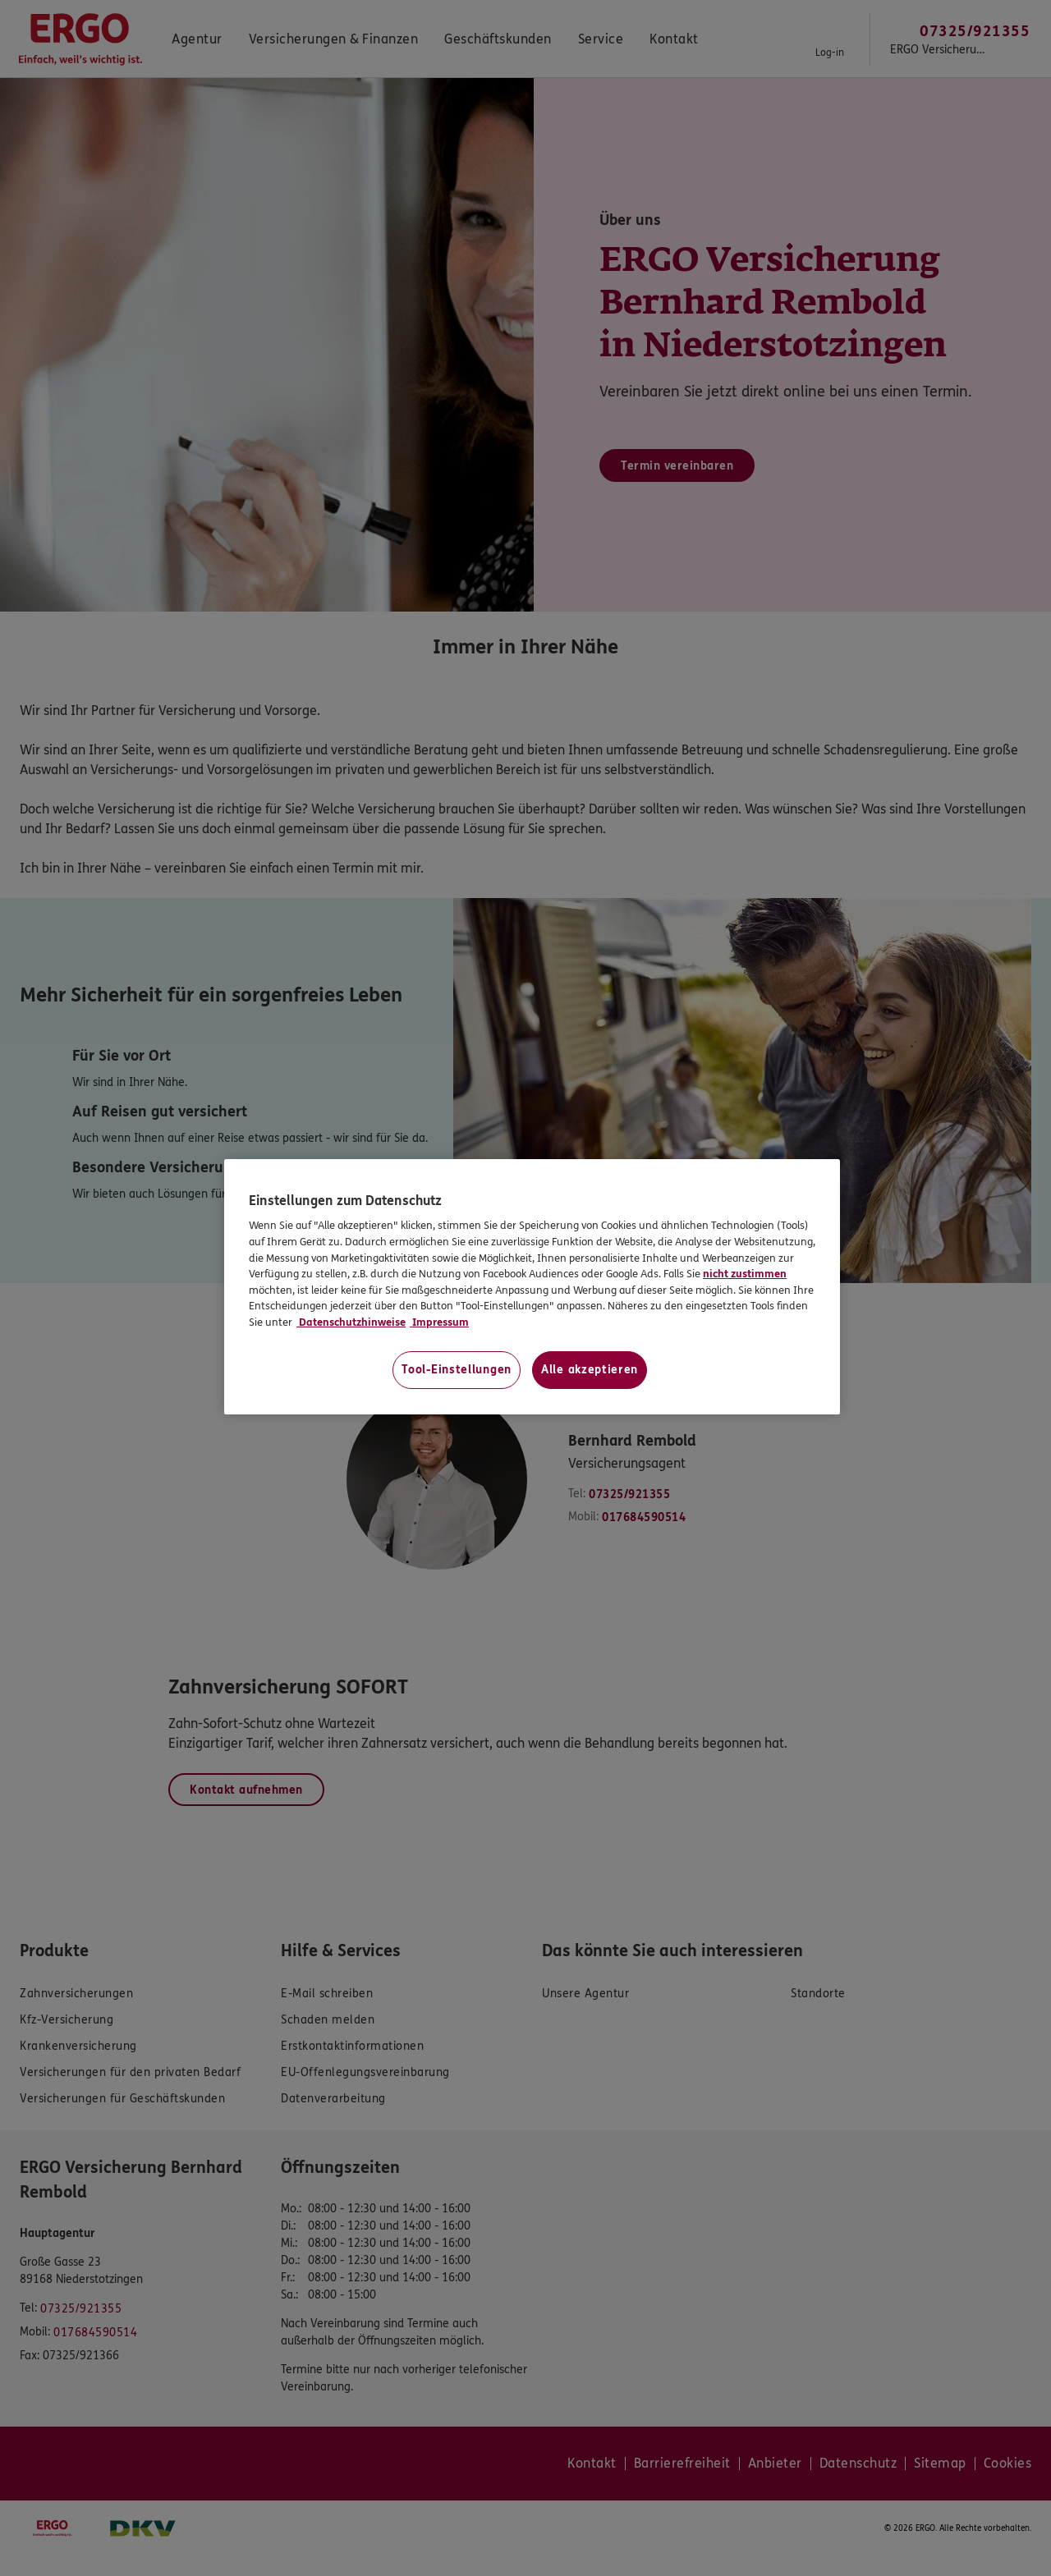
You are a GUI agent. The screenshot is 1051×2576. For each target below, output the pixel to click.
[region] (532, 1286)
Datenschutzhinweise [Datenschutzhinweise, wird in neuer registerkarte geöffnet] (351, 1322)
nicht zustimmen (745, 1274)
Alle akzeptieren (589, 1370)
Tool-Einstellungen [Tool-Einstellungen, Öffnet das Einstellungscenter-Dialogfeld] (457, 1370)
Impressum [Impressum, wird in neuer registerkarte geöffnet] (439, 1322)
